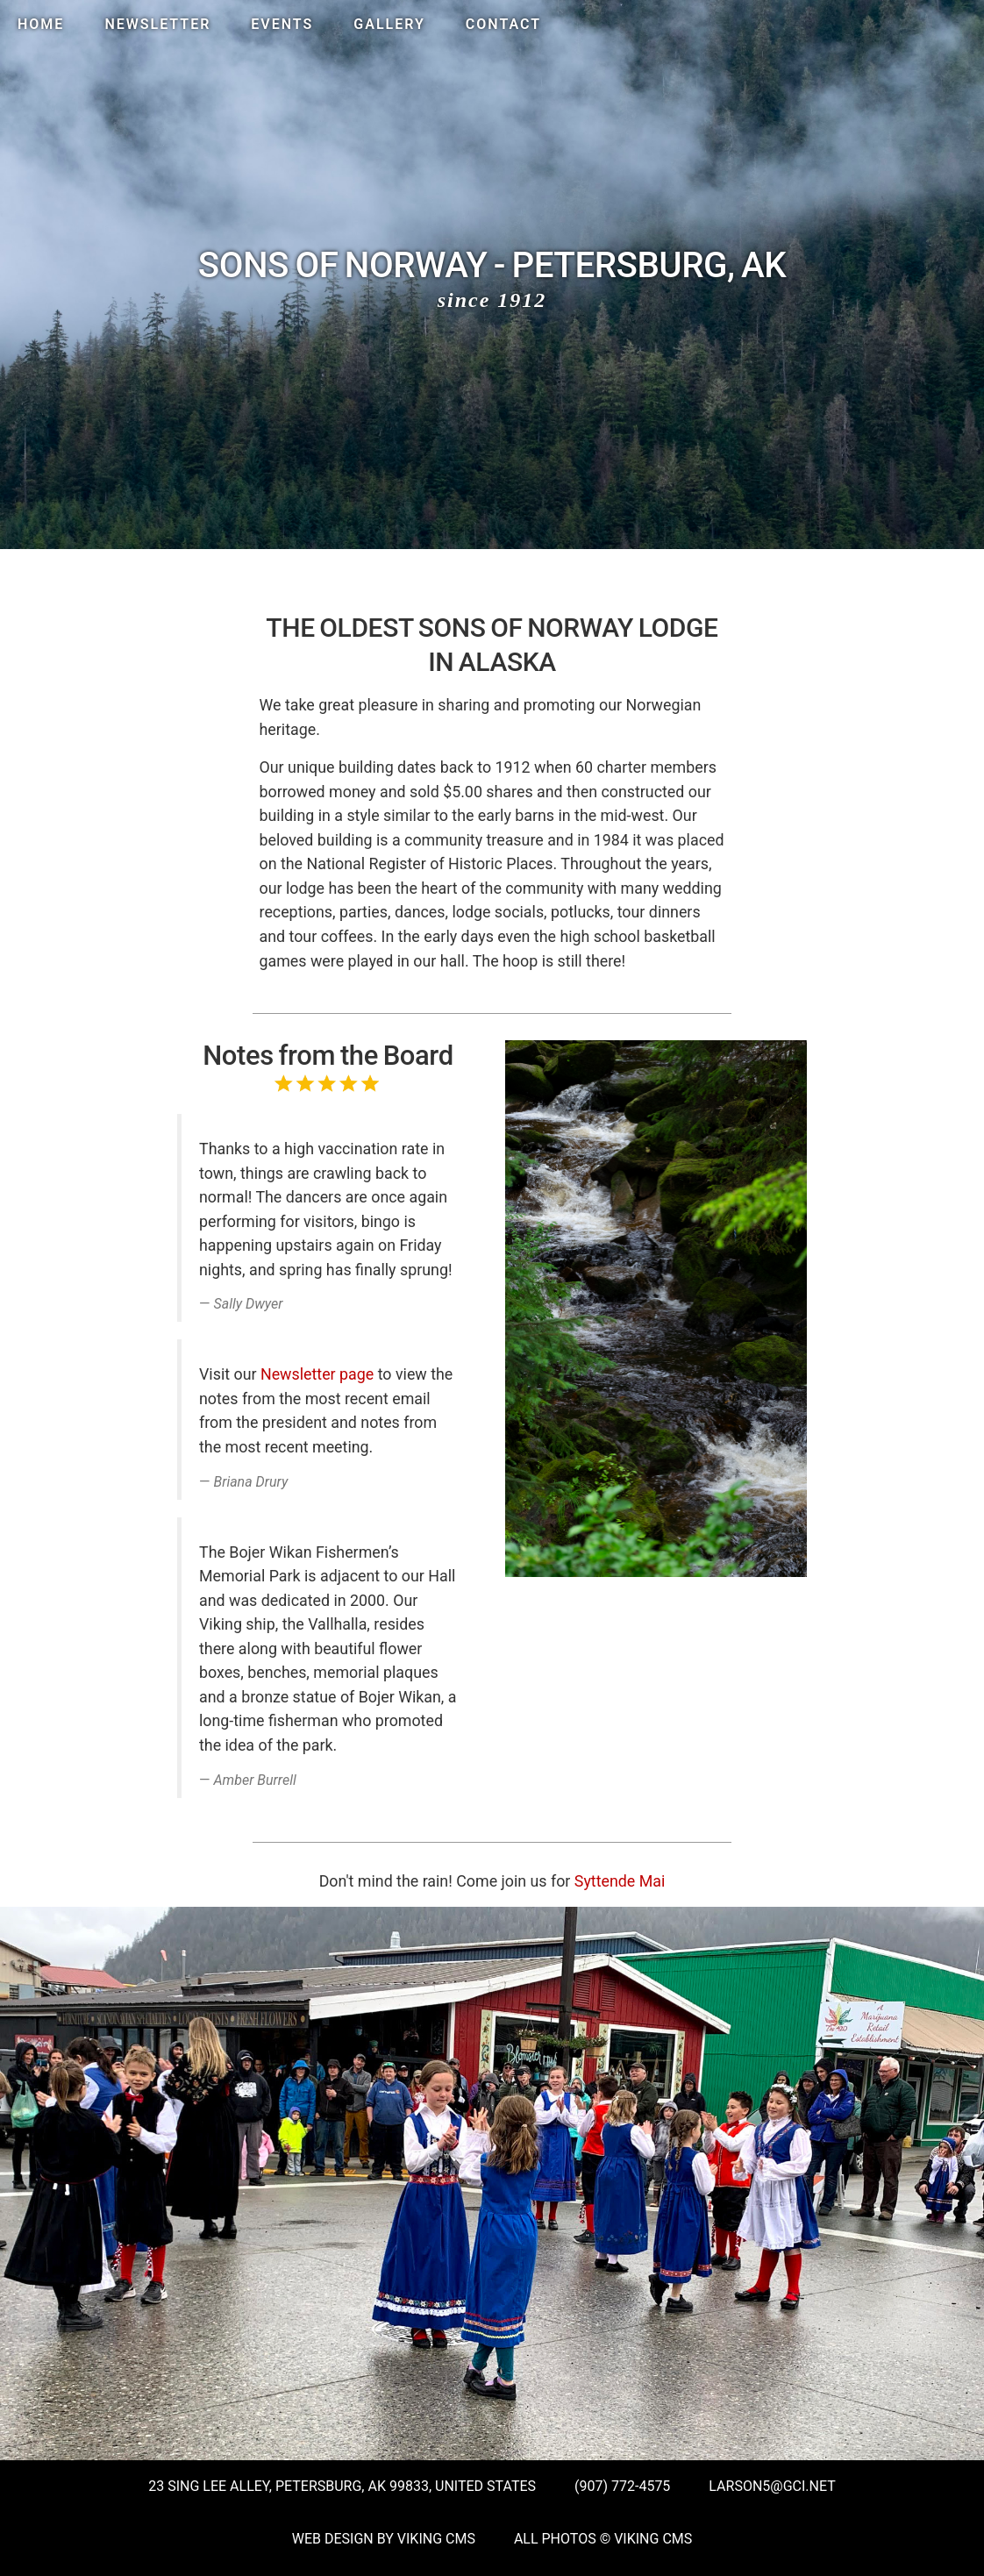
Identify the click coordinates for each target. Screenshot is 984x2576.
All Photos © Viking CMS (603, 2538)
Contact (503, 24)
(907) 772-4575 (622, 2486)
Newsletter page (317, 1374)
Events (282, 24)
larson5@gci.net (772, 2486)
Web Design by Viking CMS (383, 2538)
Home (41, 24)
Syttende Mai (620, 1881)
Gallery (389, 24)
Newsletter (157, 24)
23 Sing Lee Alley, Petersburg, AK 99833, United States (342, 2486)
